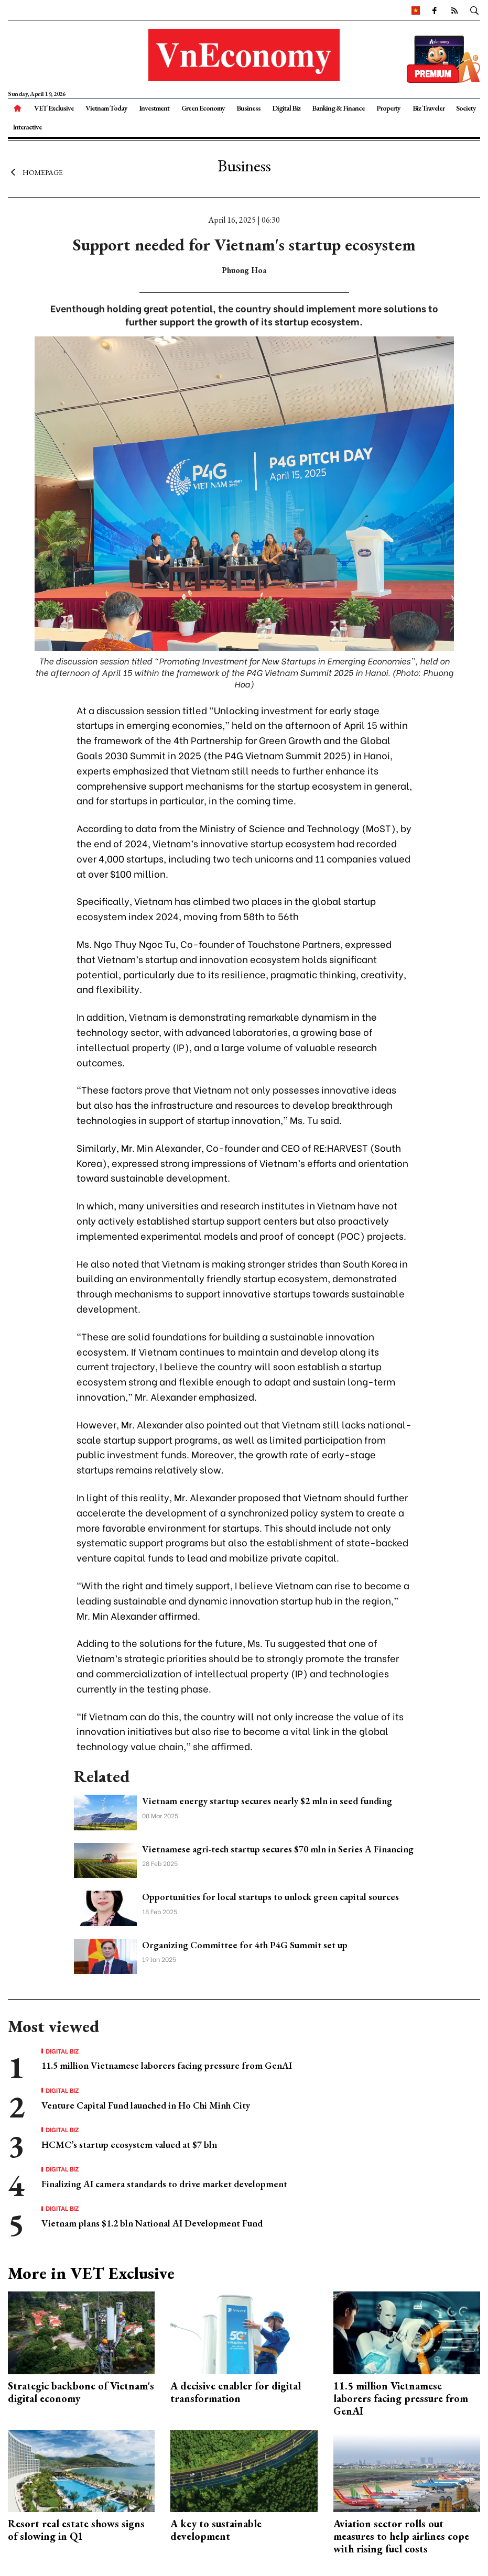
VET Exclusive (54, 108)
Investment (154, 108)
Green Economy (203, 108)
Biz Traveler (428, 108)
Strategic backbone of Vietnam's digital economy (81, 2392)
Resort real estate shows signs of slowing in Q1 (76, 2530)
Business (248, 108)
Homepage (35, 172)
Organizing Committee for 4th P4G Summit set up (245, 1945)
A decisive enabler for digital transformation (235, 2392)
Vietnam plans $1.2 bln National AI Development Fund (152, 2223)
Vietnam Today (106, 108)
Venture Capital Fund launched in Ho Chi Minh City (145, 2105)
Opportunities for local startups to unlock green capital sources (270, 1897)
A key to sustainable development (216, 2530)
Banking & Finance (338, 108)
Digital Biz (286, 108)
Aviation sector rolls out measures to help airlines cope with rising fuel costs (401, 2536)
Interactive (27, 127)
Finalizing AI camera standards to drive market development (164, 2184)
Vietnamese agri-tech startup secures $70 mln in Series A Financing (278, 1849)
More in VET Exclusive (91, 2273)
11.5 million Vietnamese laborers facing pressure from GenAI (166, 2065)
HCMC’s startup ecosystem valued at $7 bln (129, 2144)
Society (466, 108)
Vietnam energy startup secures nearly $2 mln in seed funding (267, 1801)
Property (388, 108)
